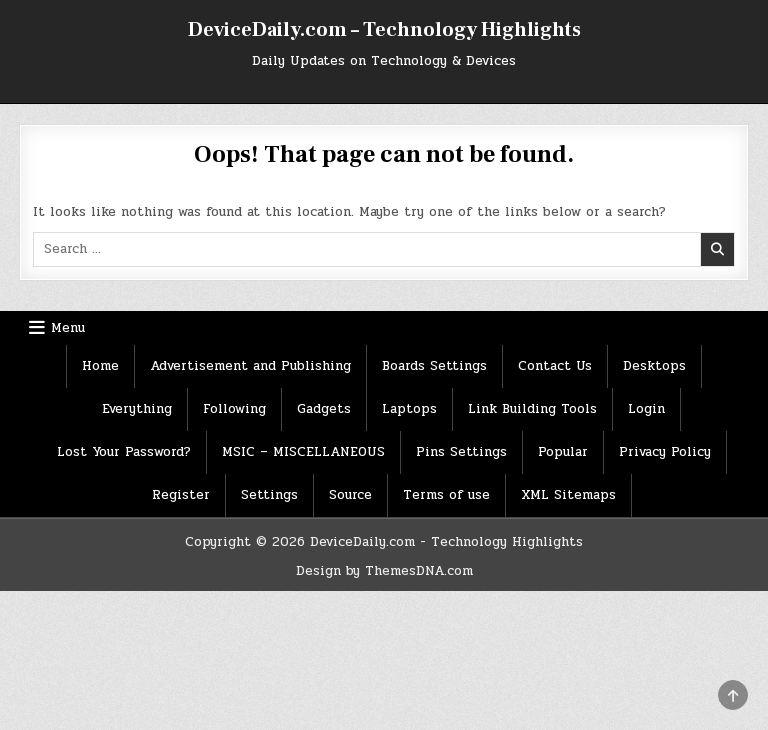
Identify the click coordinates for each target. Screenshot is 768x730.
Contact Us (555, 366)
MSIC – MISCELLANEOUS (303, 452)
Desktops (654, 366)
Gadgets (324, 409)
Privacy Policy (665, 452)
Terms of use (446, 495)
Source (350, 495)
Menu (68, 328)
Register (181, 495)
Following (234, 409)
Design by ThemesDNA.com (384, 571)
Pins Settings (461, 452)
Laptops (409, 409)
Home (100, 366)
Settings (269, 495)
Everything (137, 409)
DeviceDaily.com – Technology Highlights (384, 30)
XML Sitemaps (568, 495)
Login (646, 409)
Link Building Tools (532, 409)
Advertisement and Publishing (250, 366)
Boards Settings (434, 366)
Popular (563, 452)
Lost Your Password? (124, 452)
